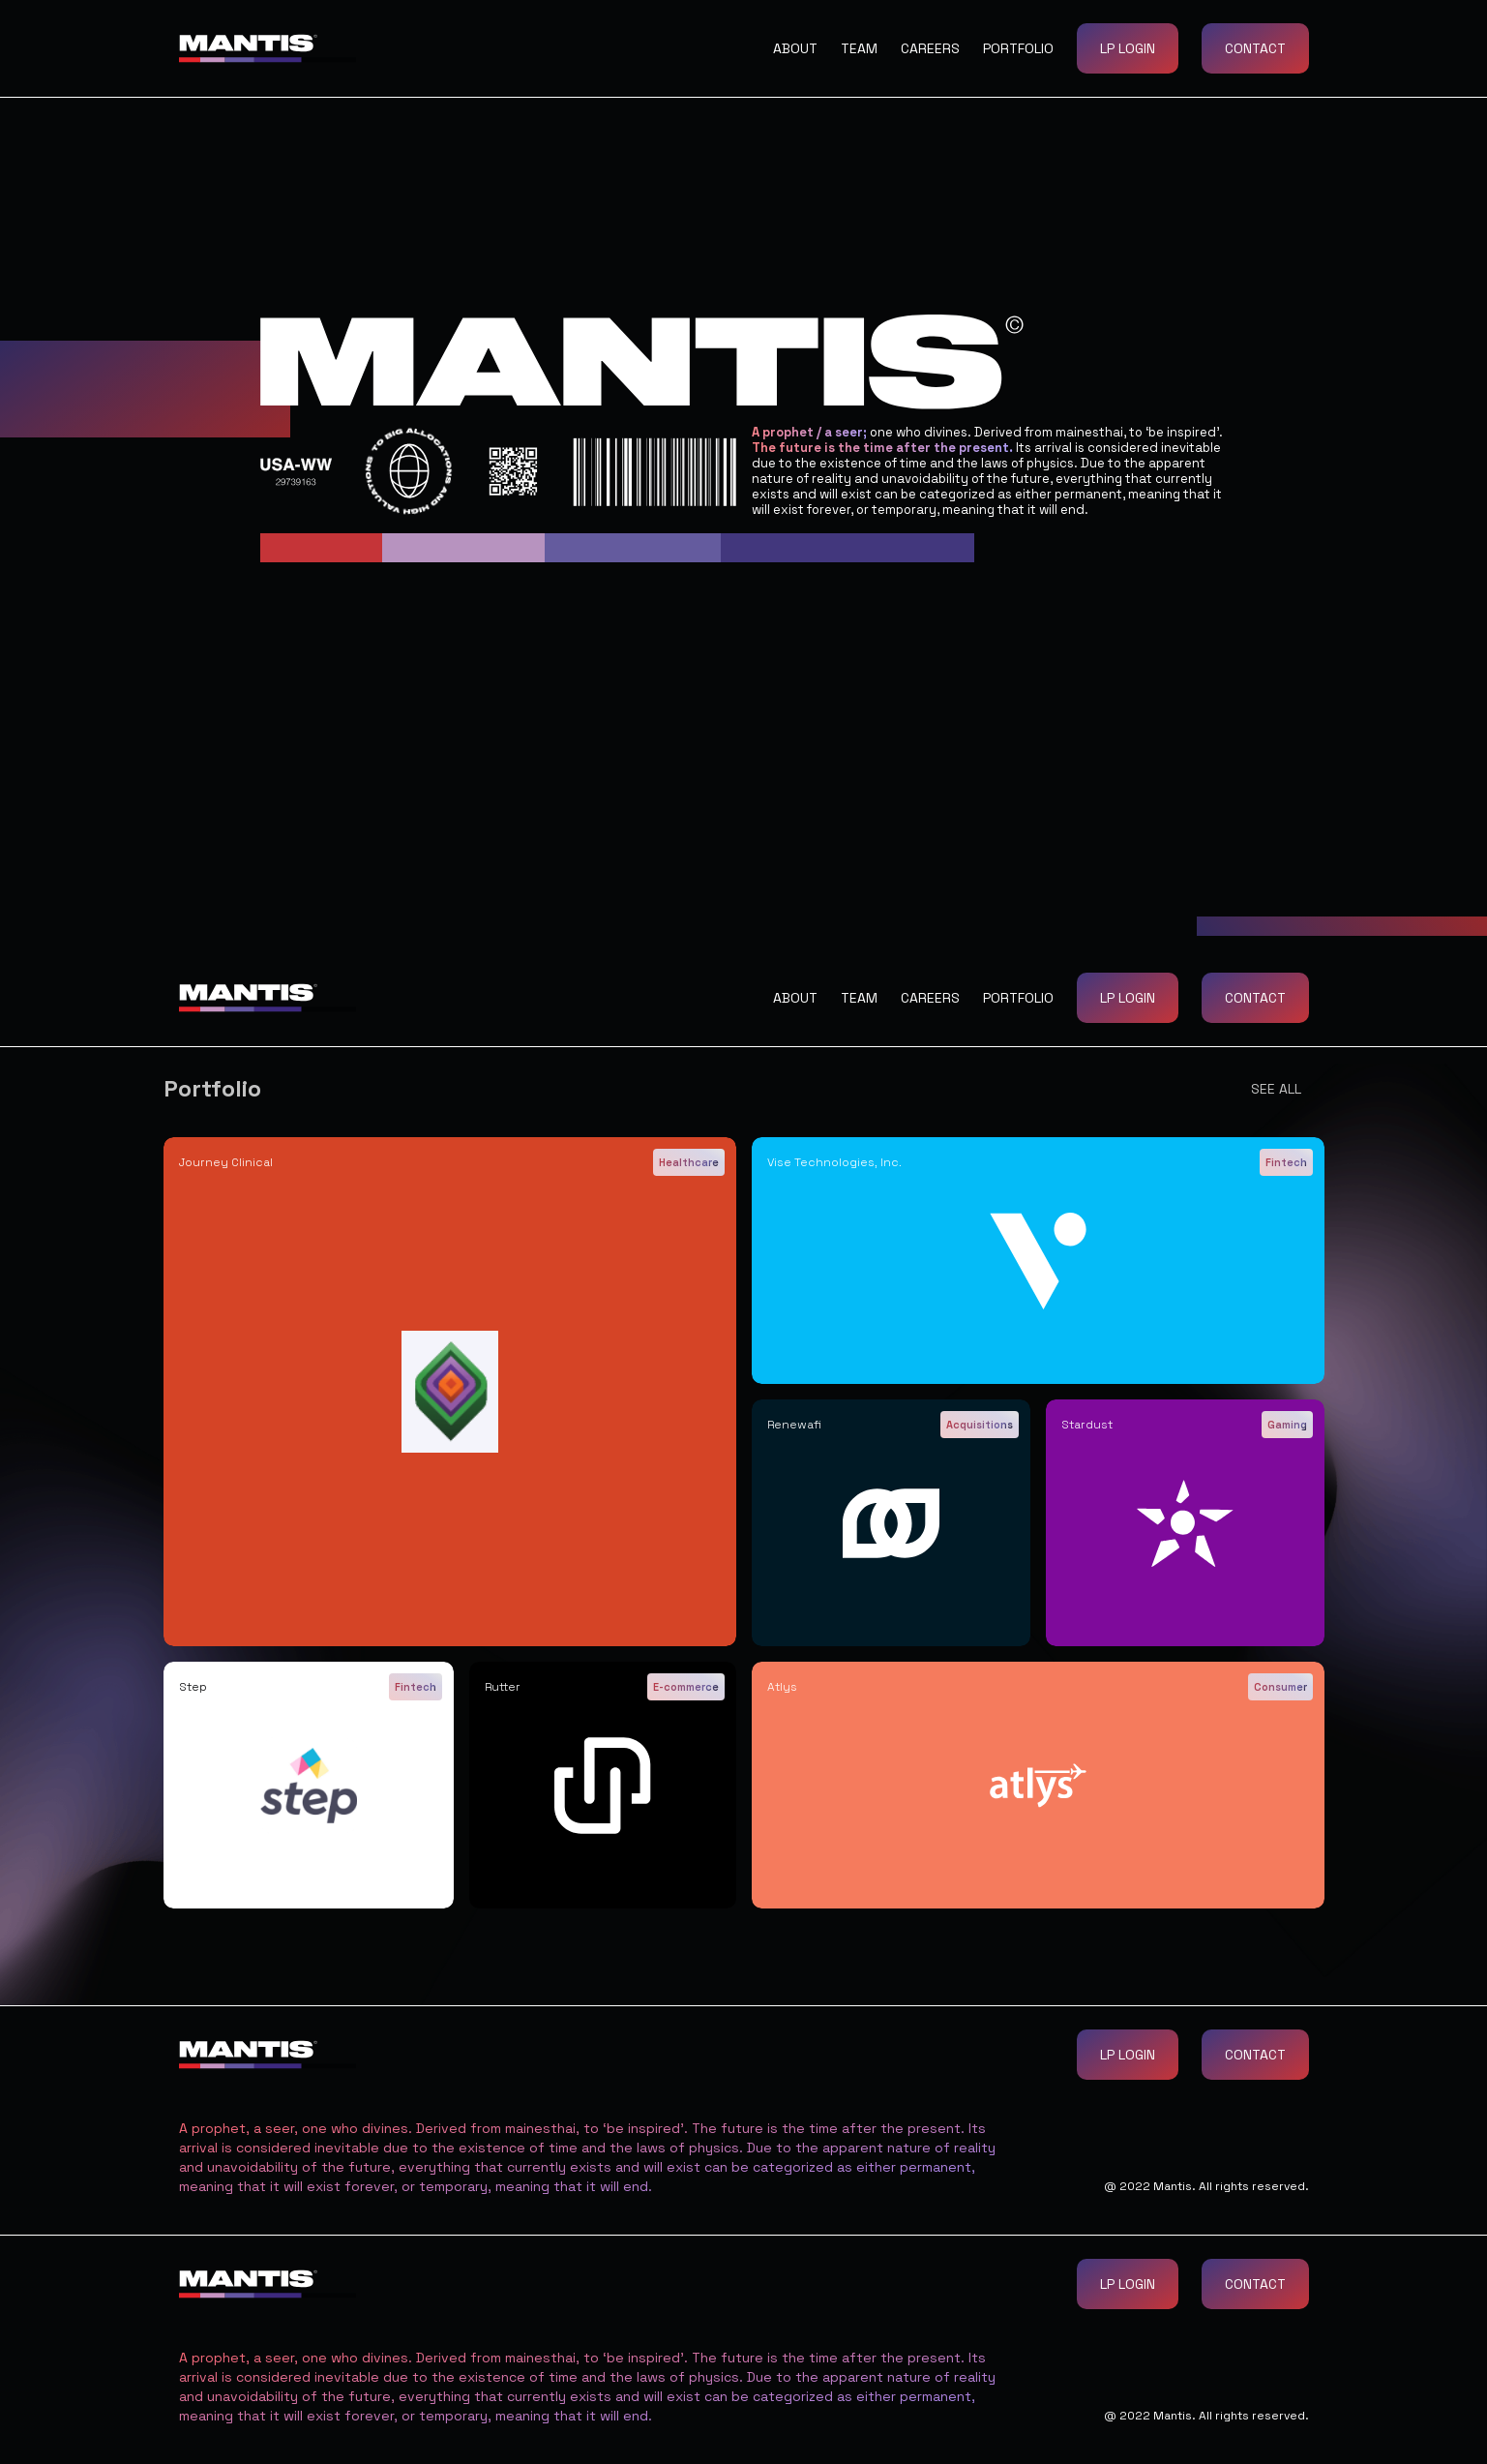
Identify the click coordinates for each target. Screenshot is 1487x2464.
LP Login (1127, 48)
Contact (1255, 48)
